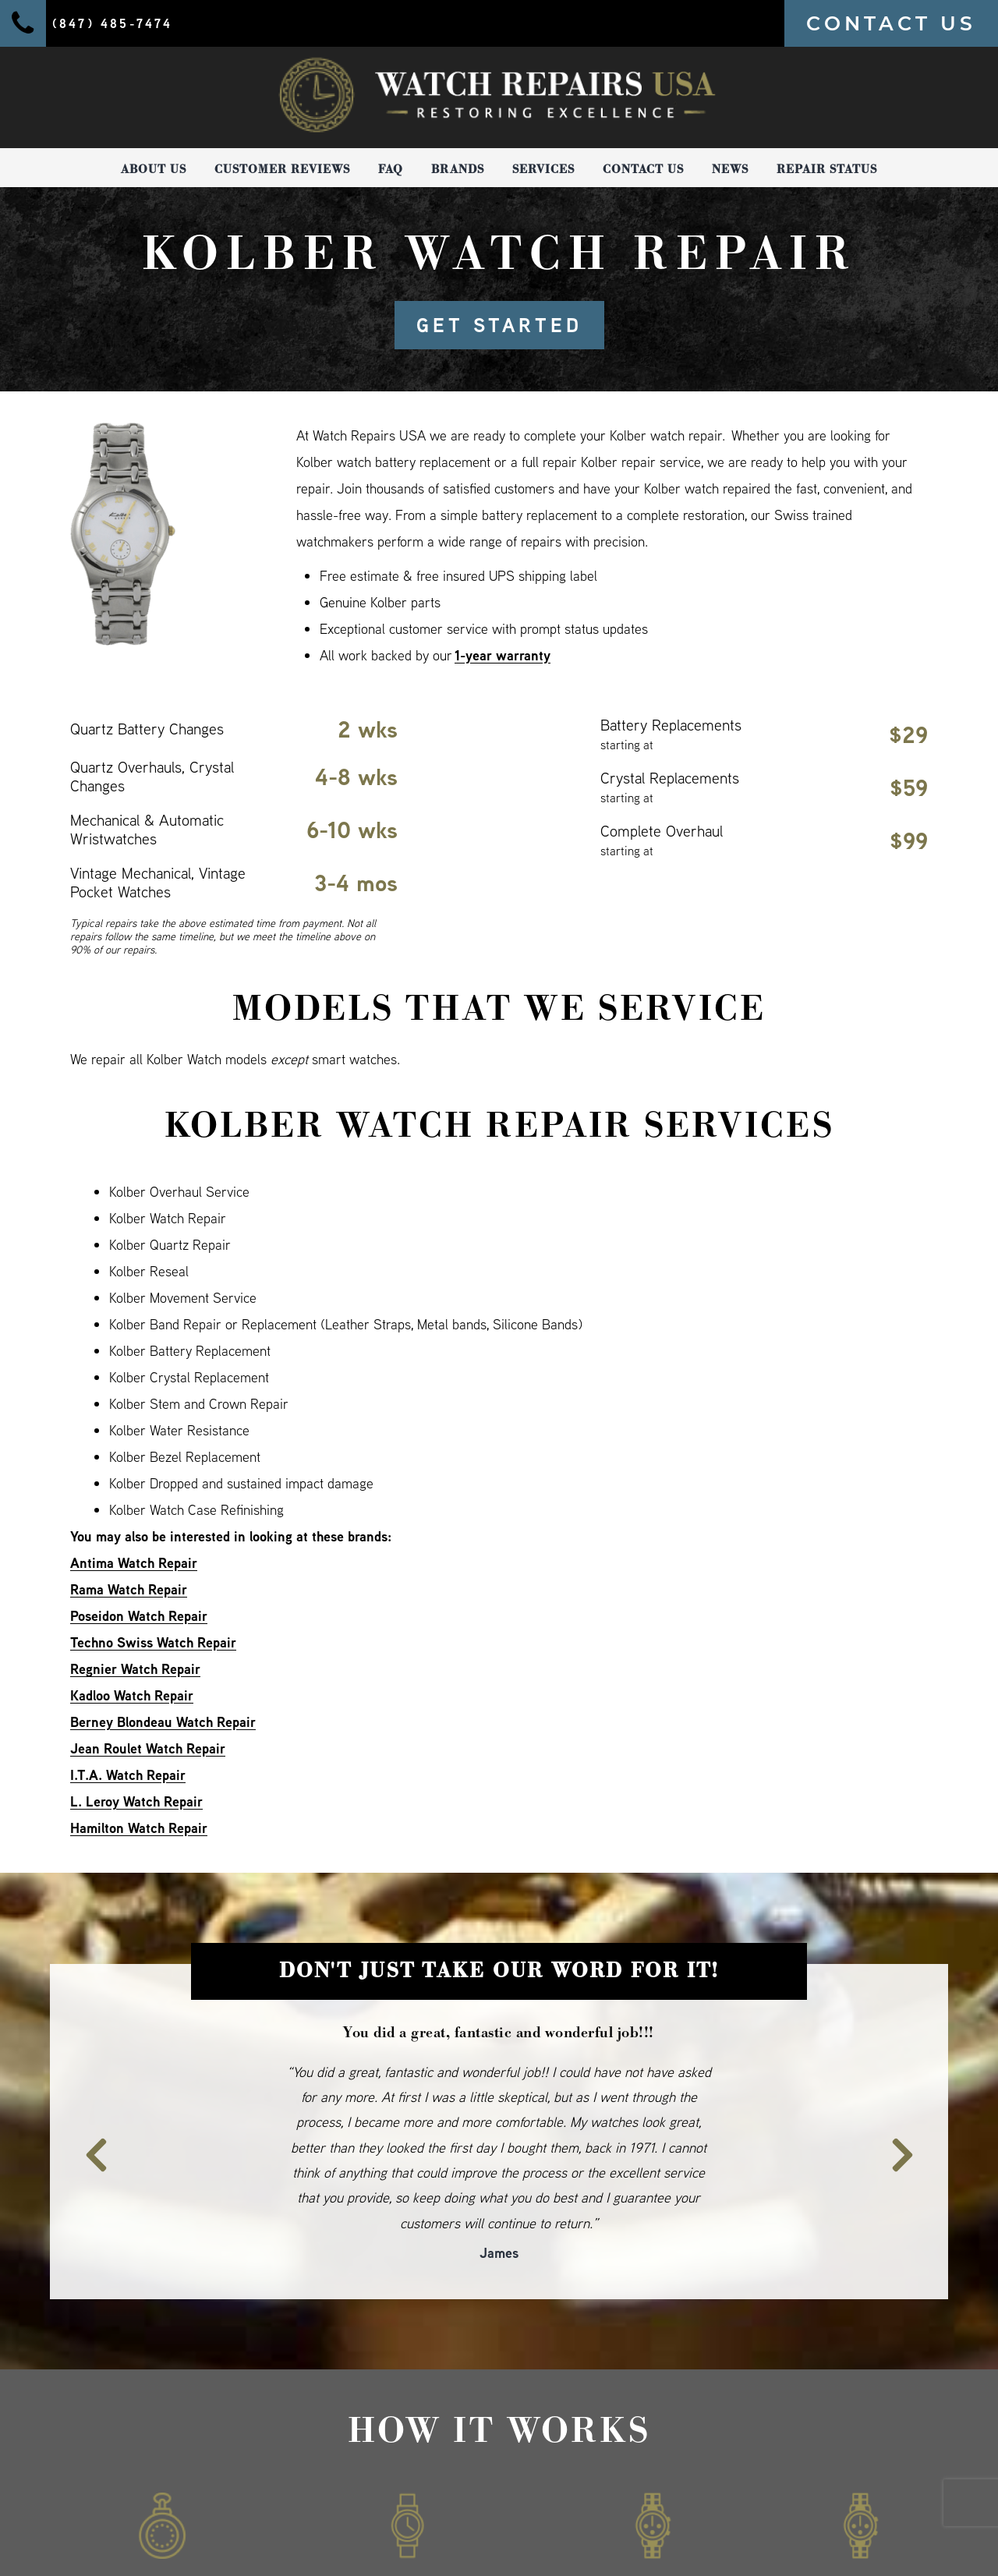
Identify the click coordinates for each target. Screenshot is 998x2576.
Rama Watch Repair (128, 1589)
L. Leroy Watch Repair (136, 1801)
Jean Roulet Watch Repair (147, 1748)
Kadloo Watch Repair (131, 1695)
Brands (457, 169)
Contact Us (643, 169)
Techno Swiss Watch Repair (153, 1642)
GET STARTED (499, 325)
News (730, 169)
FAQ (390, 169)
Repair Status (827, 169)
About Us (153, 169)
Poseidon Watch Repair (138, 1616)
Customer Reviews (282, 169)
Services (543, 169)
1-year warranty (502, 655)
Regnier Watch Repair (135, 1669)
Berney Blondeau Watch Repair (163, 1722)
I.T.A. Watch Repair (128, 1775)
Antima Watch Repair (133, 1563)
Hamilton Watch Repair (138, 1828)
